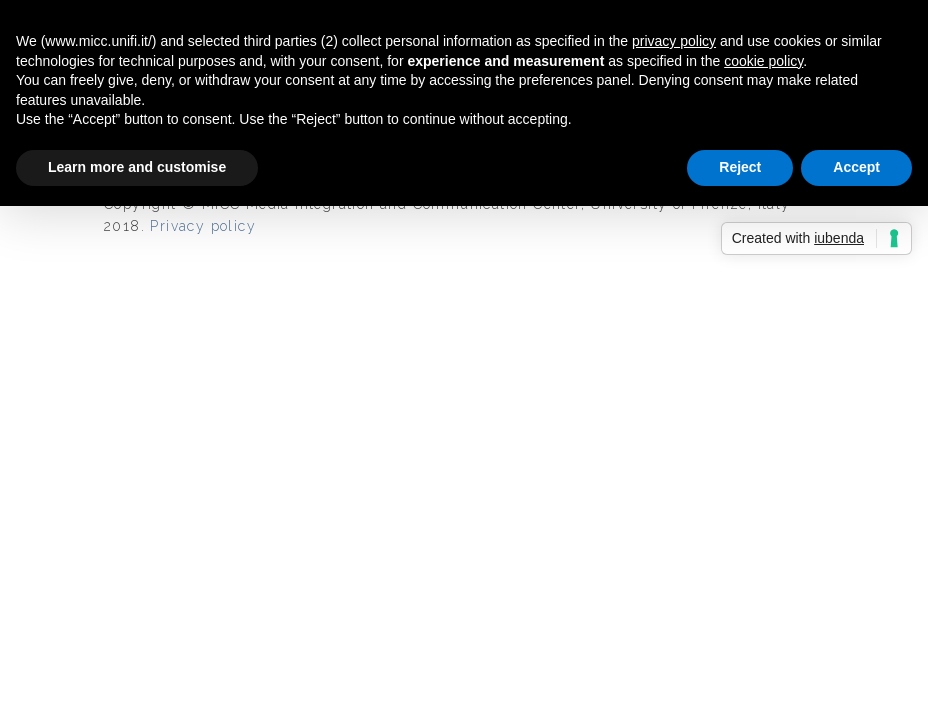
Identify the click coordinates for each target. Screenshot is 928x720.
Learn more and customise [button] (137, 167)
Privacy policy (203, 226)
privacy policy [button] (674, 41)
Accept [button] (856, 167)
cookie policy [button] (763, 61)
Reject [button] (740, 167)
